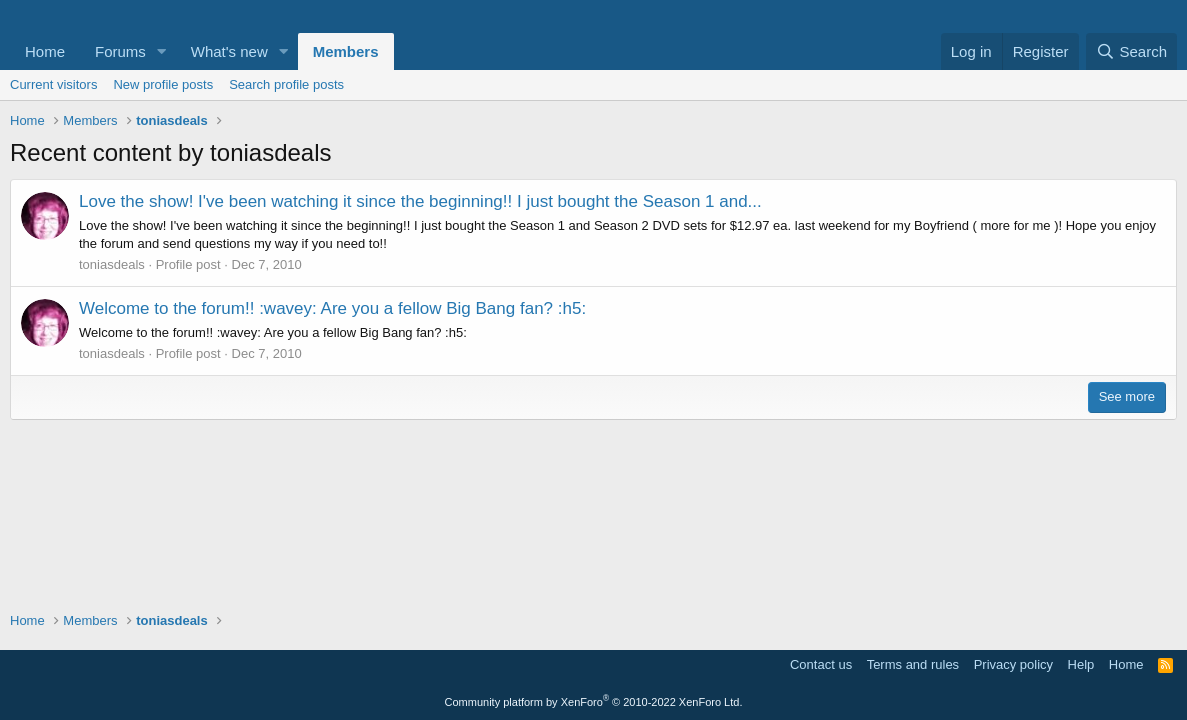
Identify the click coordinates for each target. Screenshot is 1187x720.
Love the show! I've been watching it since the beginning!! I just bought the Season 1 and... (420, 201)
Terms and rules (913, 664)
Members (346, 51)
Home (45, 51)
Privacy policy (1013, 664)
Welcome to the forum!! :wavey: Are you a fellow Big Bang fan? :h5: (332, 308)
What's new (229, 51)
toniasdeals (112, 264)
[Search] (1131, 51)
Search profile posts (286, 84)
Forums (120, 51)
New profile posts (163, 84)
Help (1081, 664)
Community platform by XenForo (594, 702)
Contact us (821, 664)
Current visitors (53, 84)
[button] (162, 51)
